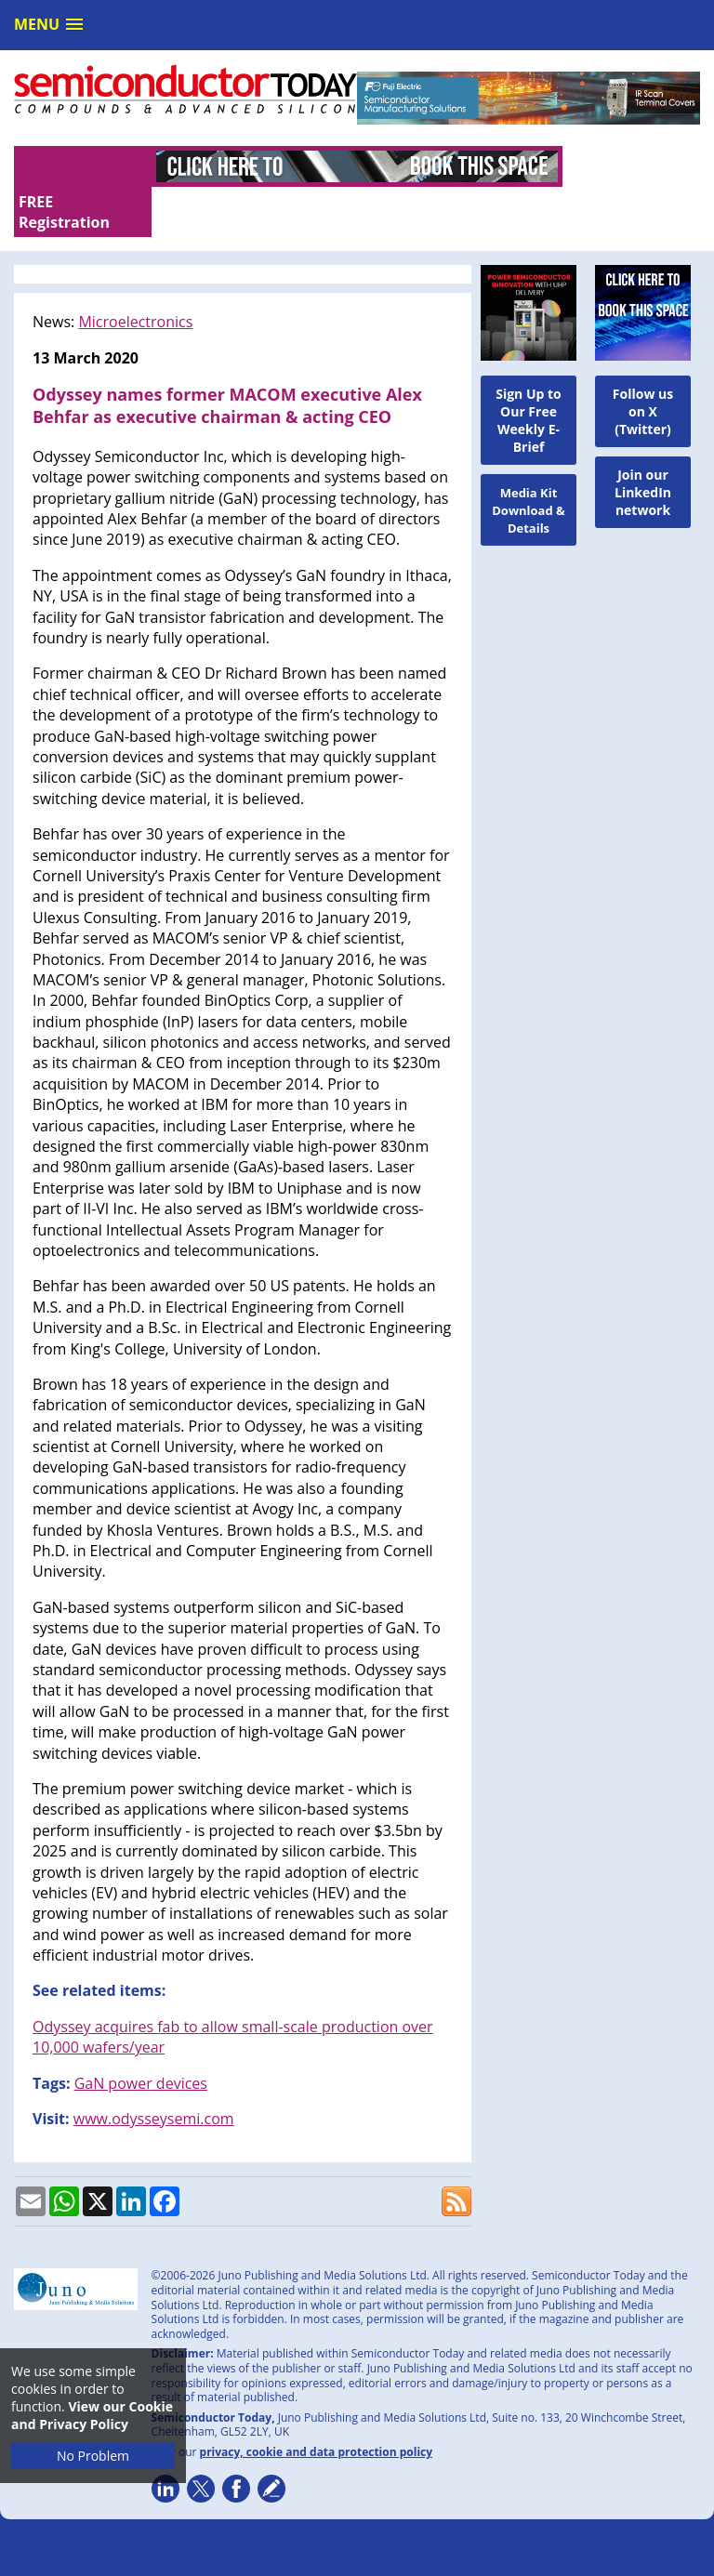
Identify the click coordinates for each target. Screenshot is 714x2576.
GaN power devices (140, 2041)
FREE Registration (612, 171)
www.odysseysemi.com (153, 2077)
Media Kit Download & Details (528, 469)
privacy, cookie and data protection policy (316, 2410)
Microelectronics (135, 281)
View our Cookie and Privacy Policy (92, 2415)
